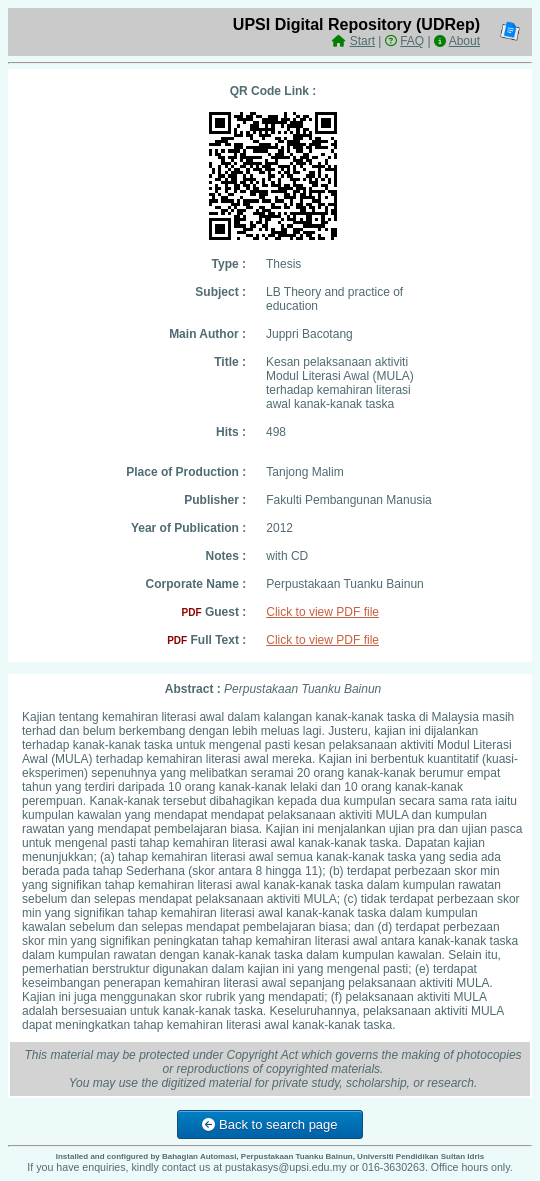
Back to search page (269, 1124)
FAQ (412, 41)
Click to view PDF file (322, 612)
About (464, 41)
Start (362, 41)
